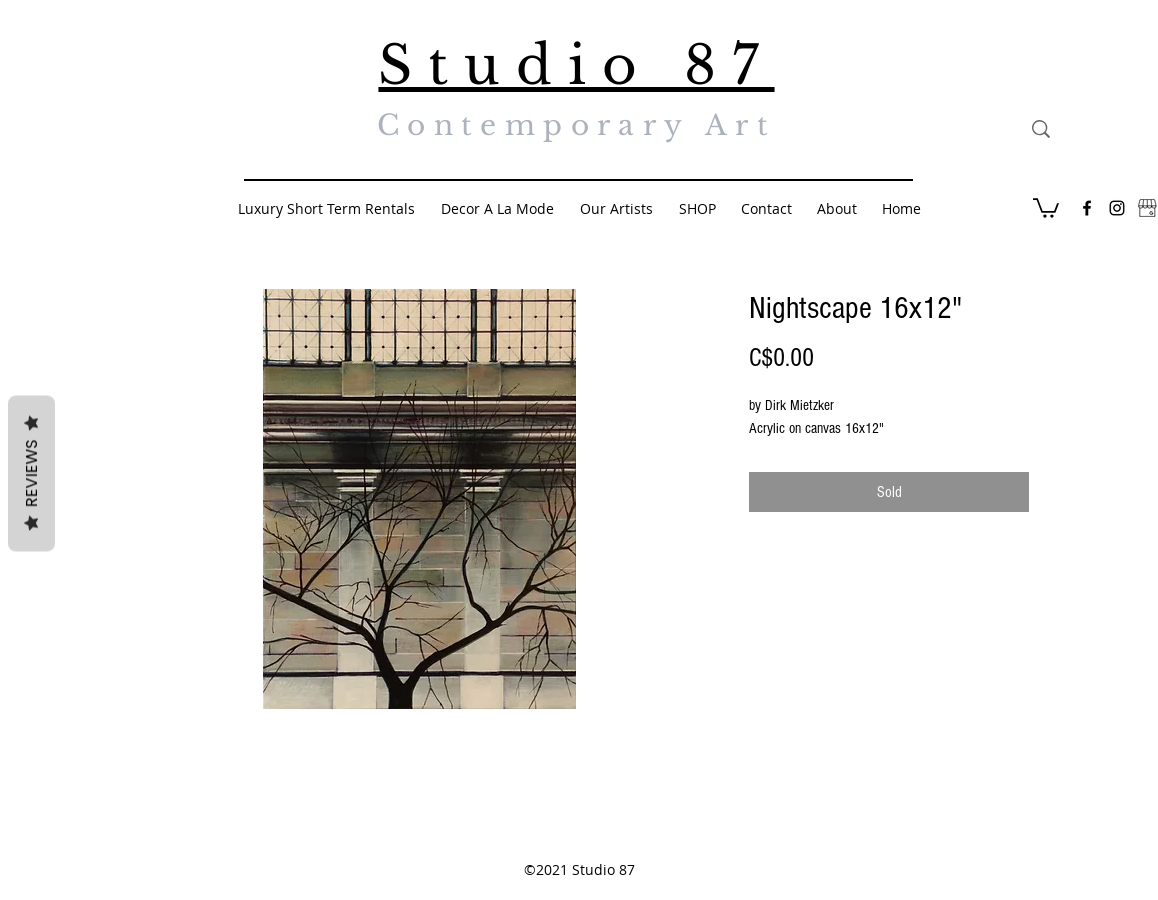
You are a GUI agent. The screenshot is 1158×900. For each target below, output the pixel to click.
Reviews (31, 474)
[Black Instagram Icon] (1117, 208)
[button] (1046, 207)
